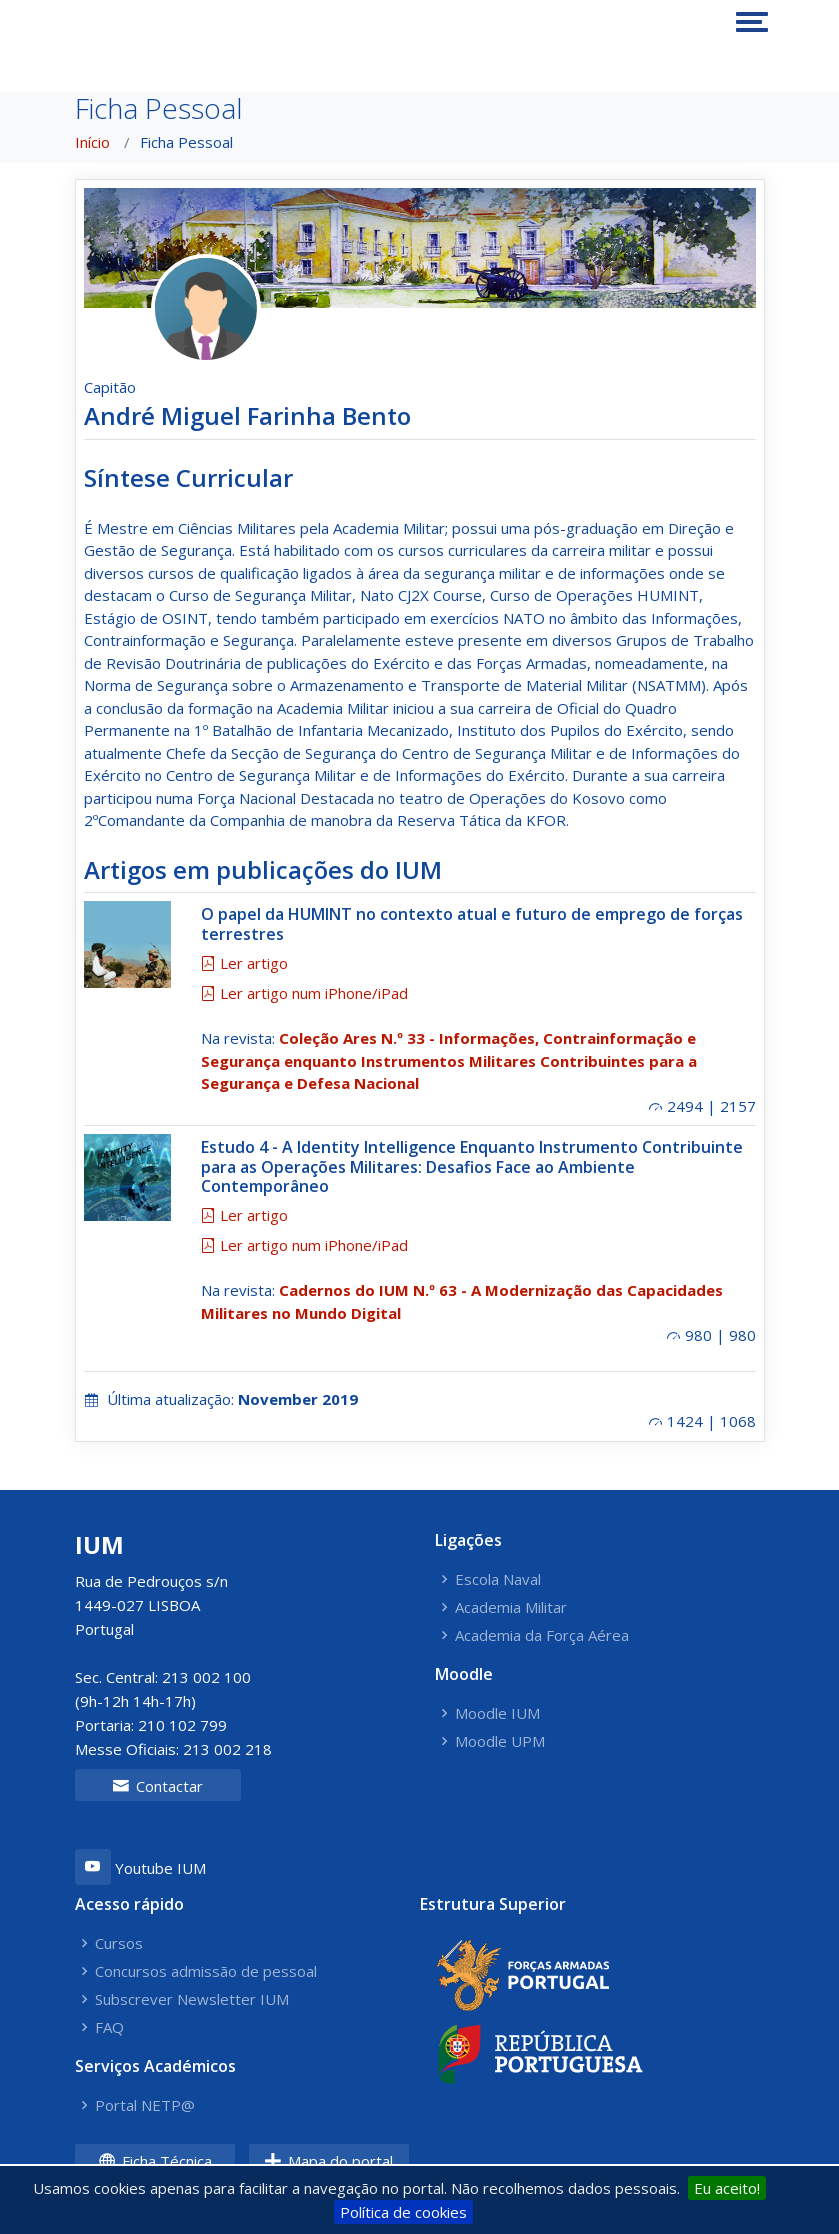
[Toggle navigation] (752, 22)
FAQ (109, 2027)
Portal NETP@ (145, 2105)
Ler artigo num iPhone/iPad (304, 993)
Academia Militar (511, 1607)
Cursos (119, 1943)
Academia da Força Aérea (542, 1635)
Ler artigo (244, 963)
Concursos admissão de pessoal (206, 1971)
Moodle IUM (497, 1713)
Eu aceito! (727, 2188)
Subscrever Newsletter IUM (192, 1999)
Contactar (157, 1786)
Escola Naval (498, 1579)
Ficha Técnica (155, 2161)
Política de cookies (403, 2212)
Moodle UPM (500, 1741)
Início (92, 142)
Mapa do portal (328, 2161)
